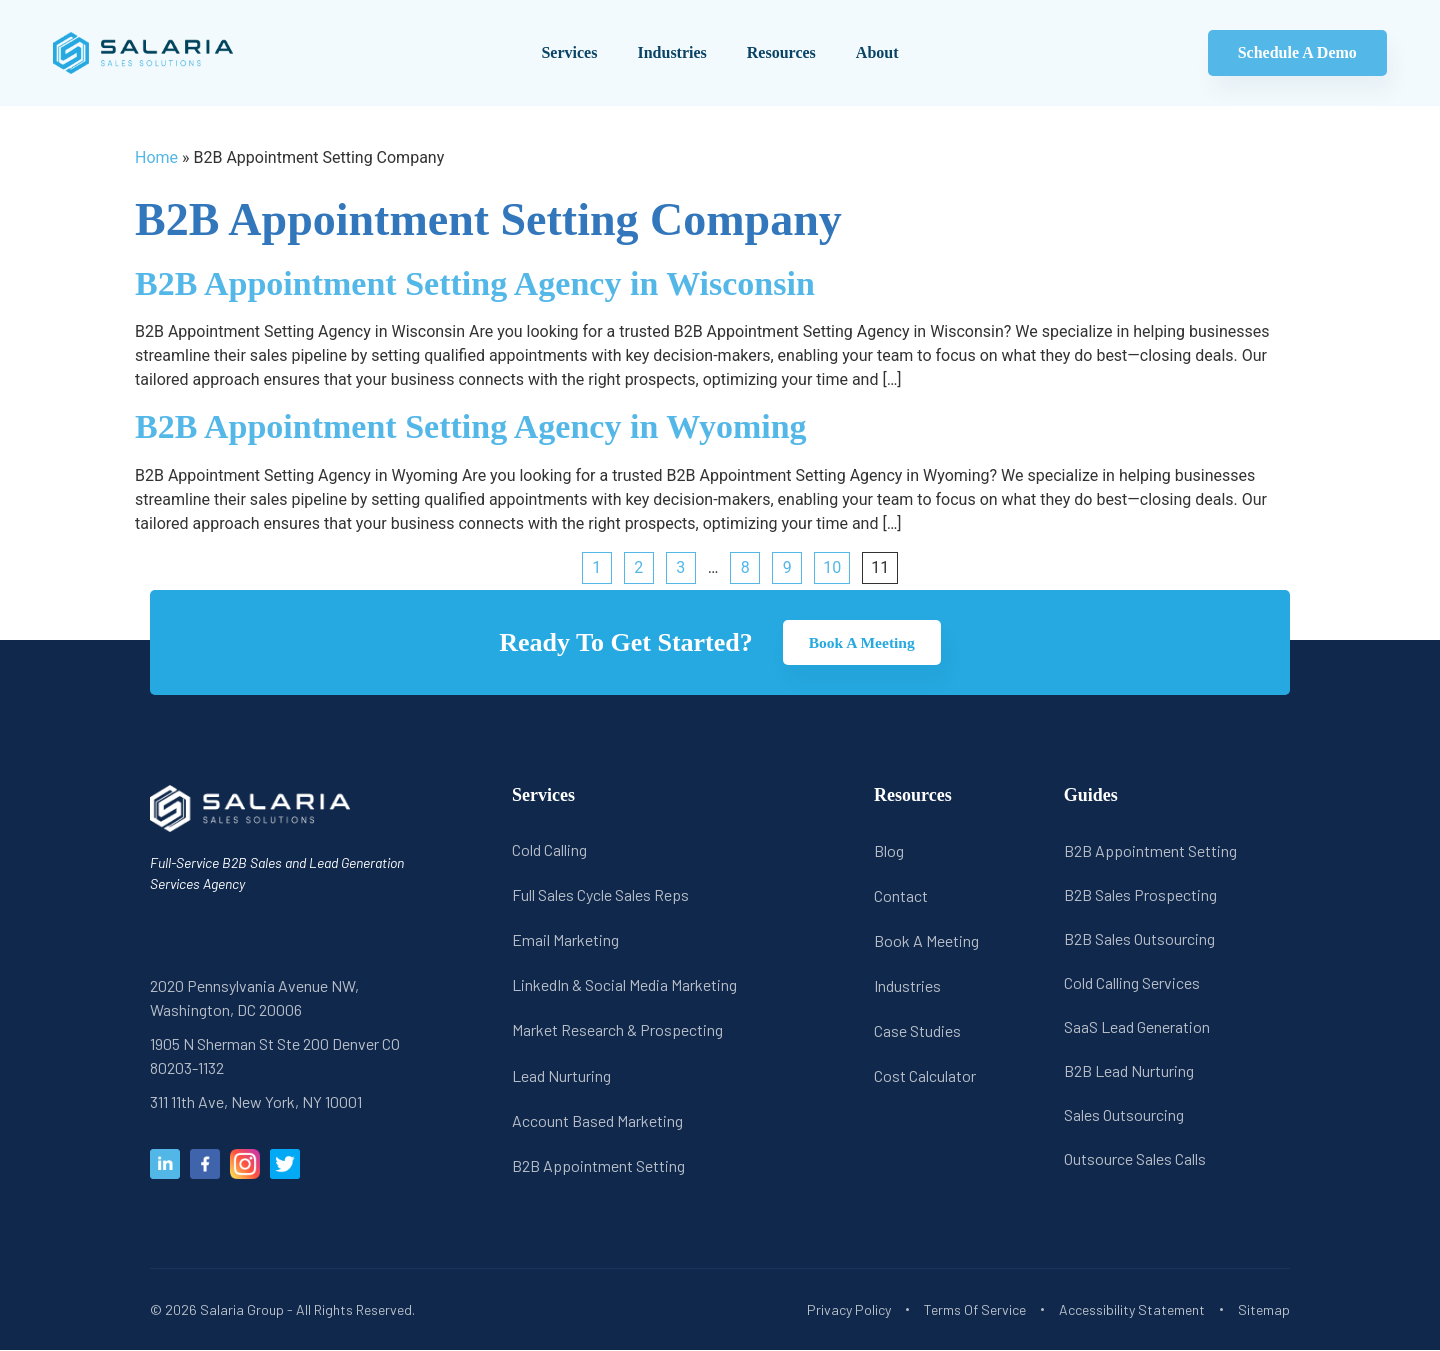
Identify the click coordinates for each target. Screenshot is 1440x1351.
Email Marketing (565, 940)
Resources (781, 52)
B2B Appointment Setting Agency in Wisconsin (475, 283)
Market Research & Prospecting (617, 1030)
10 (832, 567)
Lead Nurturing (561, 1075)
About (877, 52)
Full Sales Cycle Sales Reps (600, 894)
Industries (671, 52)
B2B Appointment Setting (598, 1165)
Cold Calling (549, 849)
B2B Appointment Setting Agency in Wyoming (471, 426)
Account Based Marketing (597, 1120)
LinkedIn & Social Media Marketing (624, 985)
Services (569, 52)
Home (156, 157)
